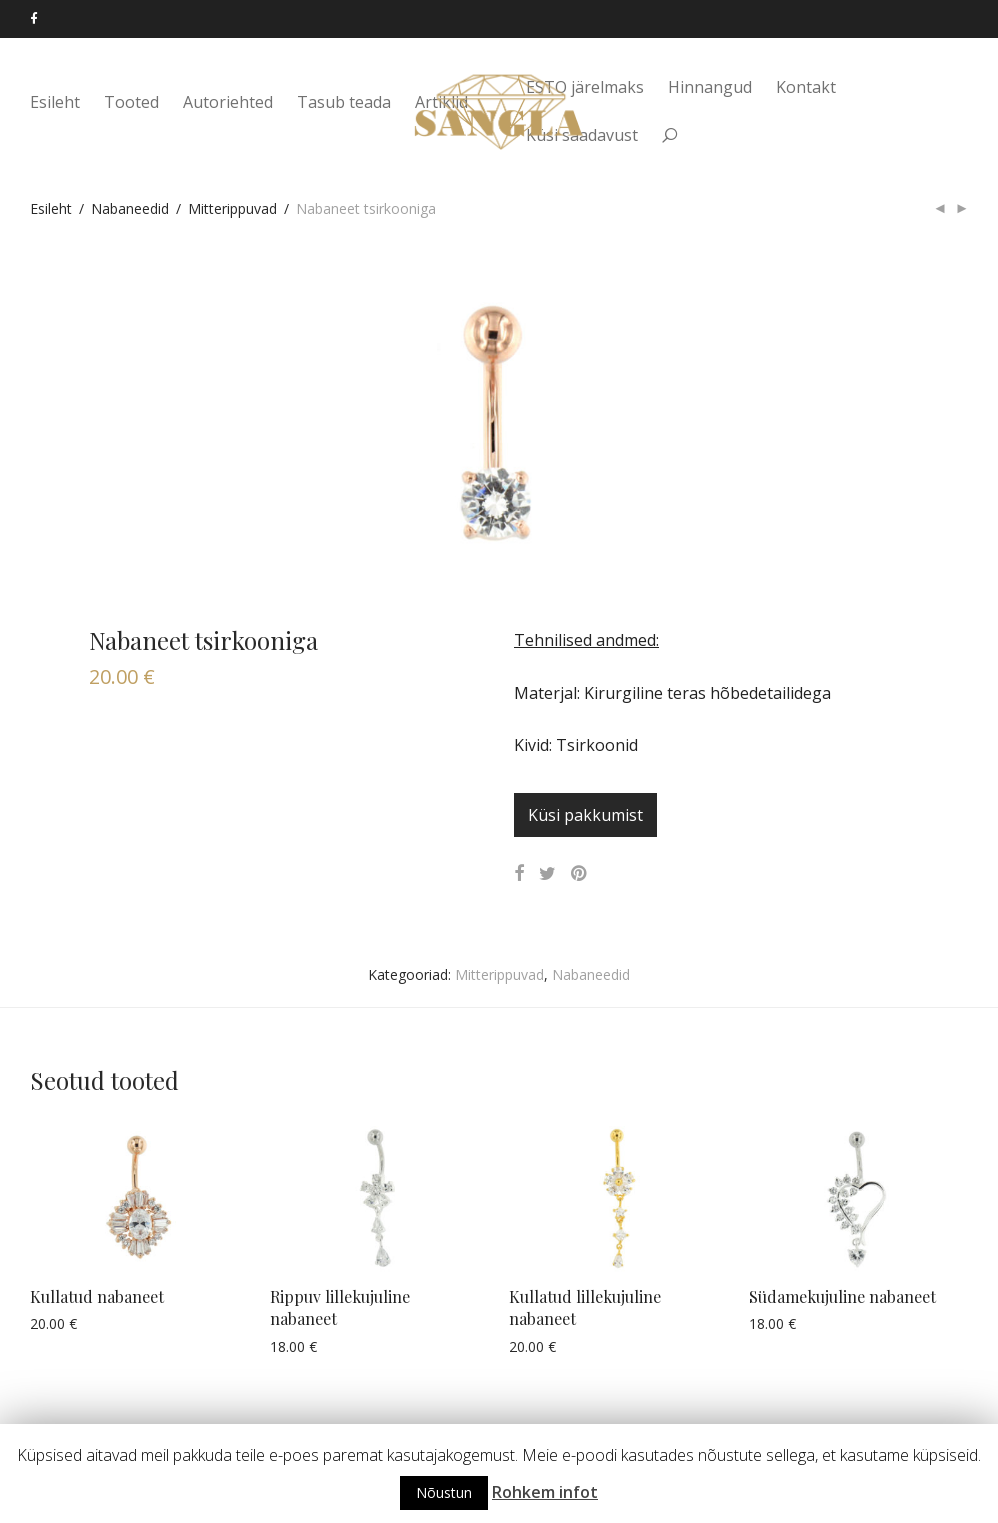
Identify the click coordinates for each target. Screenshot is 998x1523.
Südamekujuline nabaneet (842, 1296)
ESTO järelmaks (585, 87)
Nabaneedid (130, 208)
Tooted (131, 102)
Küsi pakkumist (585, 815)
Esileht (55, 102)
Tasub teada (344, 102)
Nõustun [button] (444, 1492)
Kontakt (806, 87)
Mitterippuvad (232, 208)
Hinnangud (710, 87)
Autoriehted (228, 102)
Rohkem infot (545, 1492)
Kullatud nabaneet (97, 1296)
